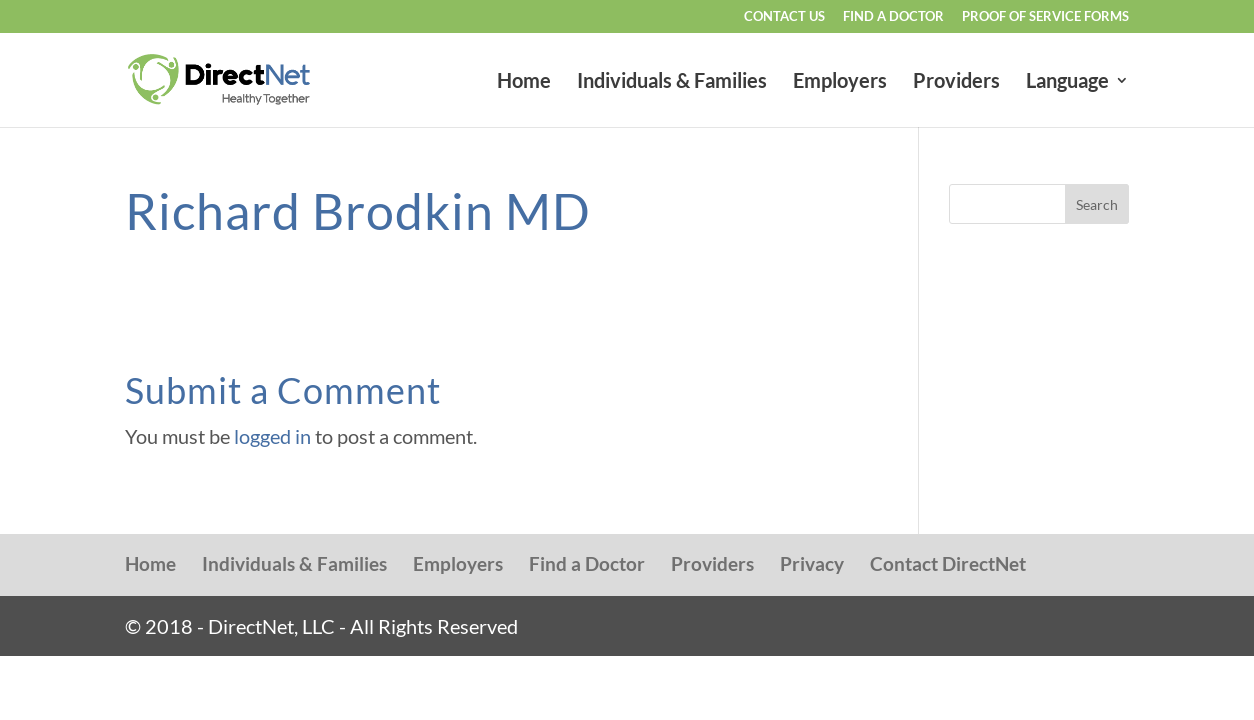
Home (524, 82)
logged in (272, 436)
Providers (956, 82)
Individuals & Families (672, 82)
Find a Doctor (893, 17)
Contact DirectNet (948, 563)
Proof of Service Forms (1045, 17)
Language (1067, 82)
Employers (840, 82)
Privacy (812, 563)
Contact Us (784, 17)
